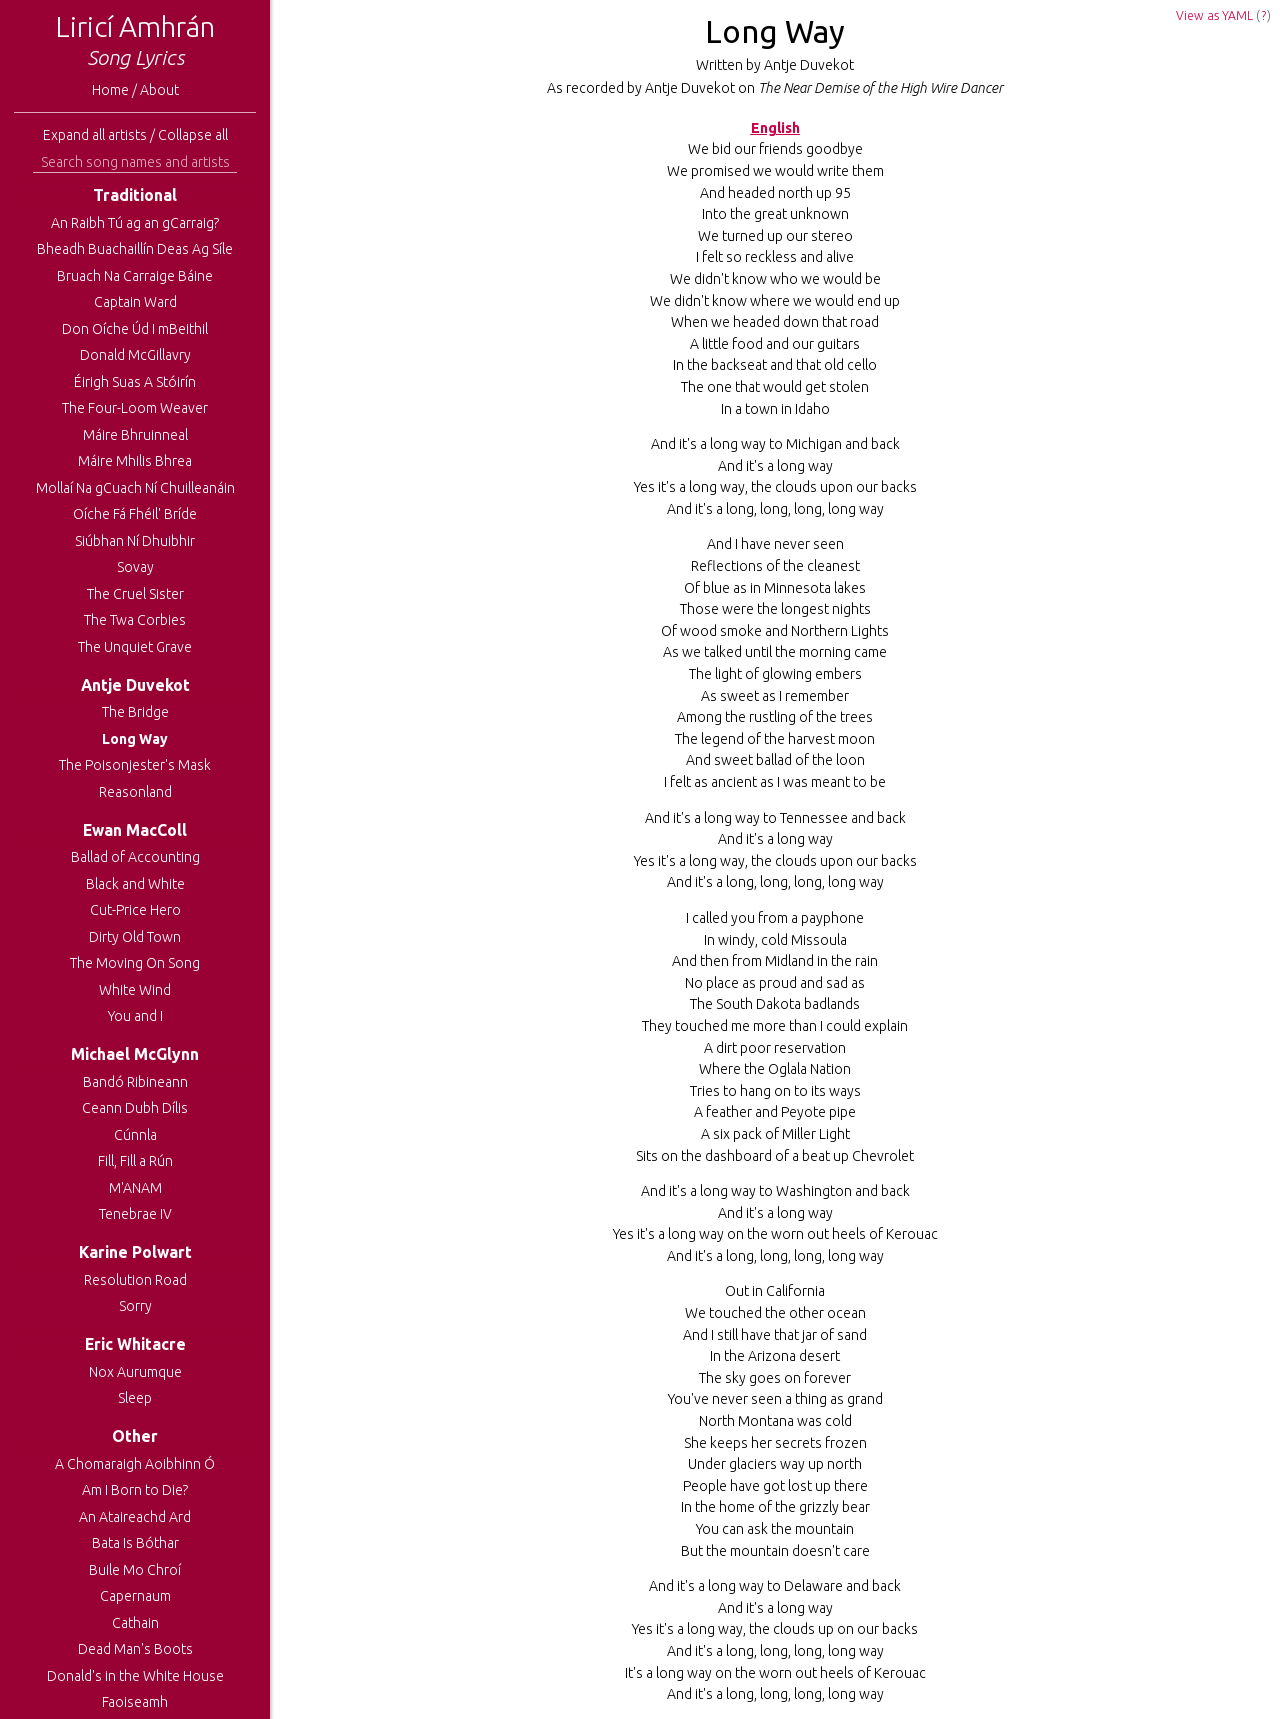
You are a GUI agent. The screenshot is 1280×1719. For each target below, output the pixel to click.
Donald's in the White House (135, 1676)
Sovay (135, 567)
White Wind (135, 990)
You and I (135, 1016)
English (775, 128)
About (159, 90)
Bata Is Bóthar (135, 1543)
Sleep (135, 1398)
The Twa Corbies (135, 620)
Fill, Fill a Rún (135, 1161)
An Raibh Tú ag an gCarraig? (135, 223)
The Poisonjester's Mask (135, 765)
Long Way (135, 739)
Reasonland (135, 792)
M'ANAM (135, 1188)
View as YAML (1214, 15)
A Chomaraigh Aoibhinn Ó (135, 1464)
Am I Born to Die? (135, 1490)
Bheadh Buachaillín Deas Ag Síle (135, 249)
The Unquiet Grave (135, 647)
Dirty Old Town (135, 937)
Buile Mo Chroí (135, 1570)
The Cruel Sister (135, 594)
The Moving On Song (135, 963)
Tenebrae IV (135, 1214)
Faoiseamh (135, 1702)
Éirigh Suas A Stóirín (135, 382)
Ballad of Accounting (135, 857)
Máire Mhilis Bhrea (135, 461)
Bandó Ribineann (135, 1082)
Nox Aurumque (135, 1372)
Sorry (135, 1306)
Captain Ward (135, 302)
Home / (116, 90)
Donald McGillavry (135, 355)
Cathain (135, 1623)
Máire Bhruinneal (135, 435)
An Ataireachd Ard (135, 1517)
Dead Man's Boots (135, 1649)
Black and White (135, 884)
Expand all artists (95, 135)
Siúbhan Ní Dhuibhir (135, 541)
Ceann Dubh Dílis (135, 1108)
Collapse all (193, 135)
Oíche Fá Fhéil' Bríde (135, 514)
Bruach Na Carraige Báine (135, 276)
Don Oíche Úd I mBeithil (135, 329)
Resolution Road (135, 1280)
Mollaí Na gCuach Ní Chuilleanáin (135, 488)
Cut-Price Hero (135, 910)
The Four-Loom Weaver (135, 408)
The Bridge (135, 712)
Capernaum (135, 1596)
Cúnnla (135, 1135)
